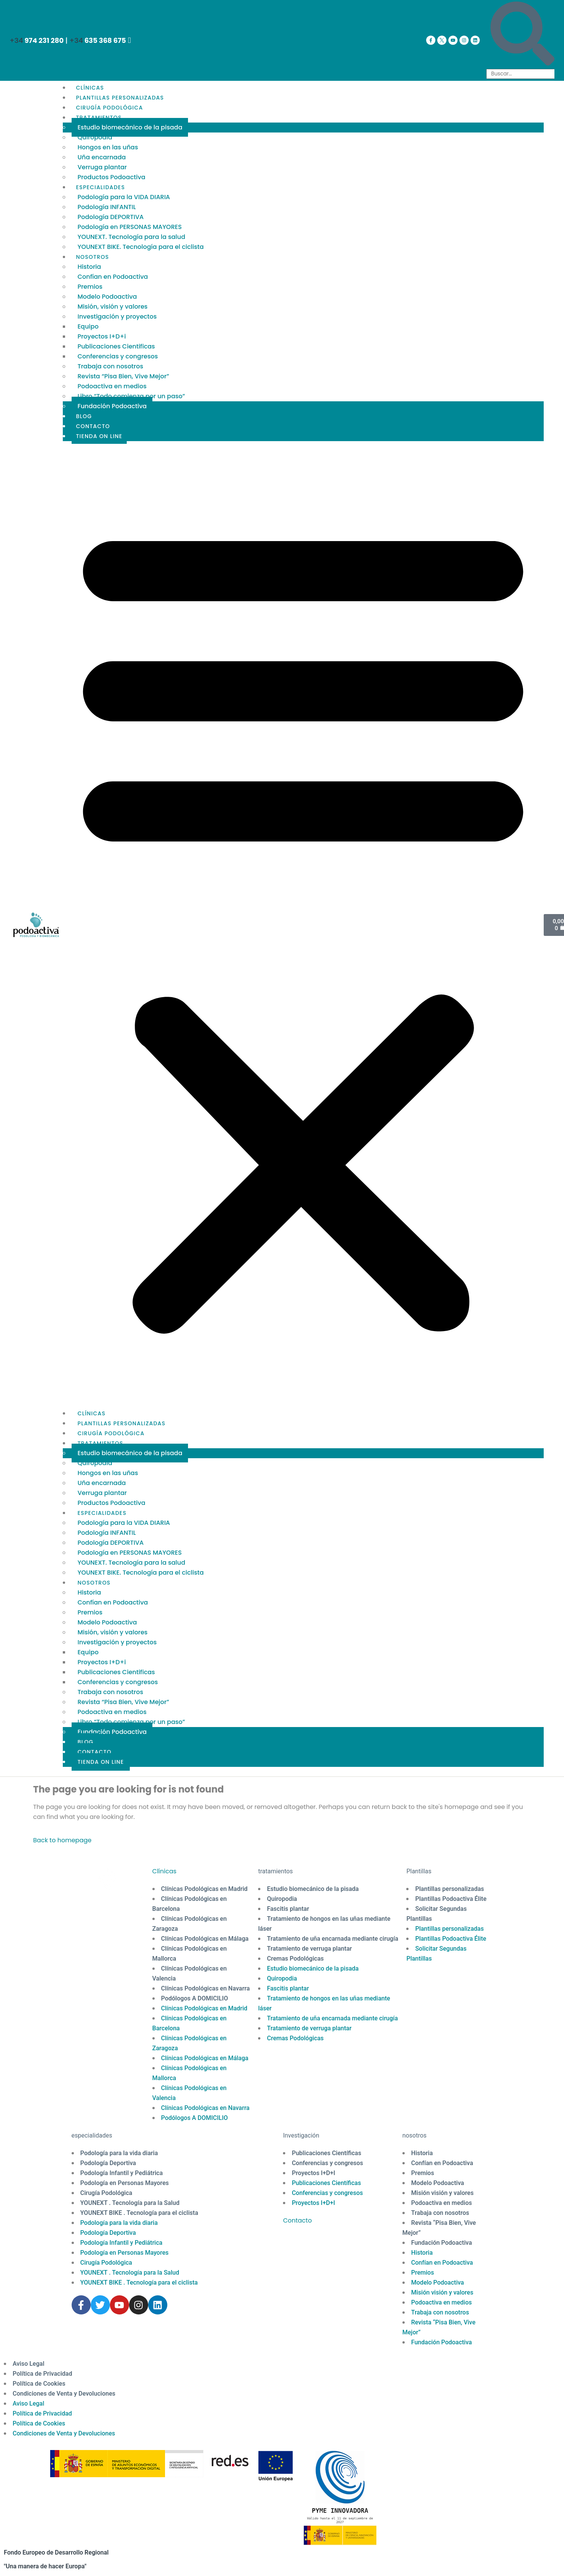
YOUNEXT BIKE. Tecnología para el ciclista (140, 246)
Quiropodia (94, 137)
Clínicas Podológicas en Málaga (205, 1938)
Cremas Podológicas (295, 1958)
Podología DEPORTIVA (110, 217)
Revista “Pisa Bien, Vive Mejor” (123, 376)
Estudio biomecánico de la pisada (129, 127)
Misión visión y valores (442, 2193)
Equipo (87, 326)
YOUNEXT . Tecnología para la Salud (130, 2202)
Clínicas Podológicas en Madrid (204, 1888)
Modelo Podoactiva (107, 296)
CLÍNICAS (90, 88)
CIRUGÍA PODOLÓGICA (109, 107)
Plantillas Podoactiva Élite (450, 1898)
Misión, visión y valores (112, 306)
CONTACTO (93, 426)
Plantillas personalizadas (449, 1888)
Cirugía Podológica (106, 2193)
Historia (89, 266)
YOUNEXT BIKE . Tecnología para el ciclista (139, 2212)
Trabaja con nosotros (110, 366)
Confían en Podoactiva (112, 276)
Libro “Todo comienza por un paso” (131, 396)
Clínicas (164, 1871)
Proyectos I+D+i (101, 336)
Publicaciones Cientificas (116, 346)
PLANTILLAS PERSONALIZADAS (120, 97)
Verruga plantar (102, 167)
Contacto (297, 2220)
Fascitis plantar (288, 1908)
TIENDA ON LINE (99, 436)
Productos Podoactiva (111, 177)
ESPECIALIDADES (100, 187)
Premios (89, 286)
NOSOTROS (92, 257)
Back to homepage (62, 1840)
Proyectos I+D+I (313, 2173)
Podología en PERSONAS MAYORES (129, 226)
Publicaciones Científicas (326, 2153)
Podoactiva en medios (111, 386)
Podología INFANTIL (106, 207)
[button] (303, 924)
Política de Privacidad (42, 2373)
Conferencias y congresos (117, 356)
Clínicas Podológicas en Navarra (205, 1988)
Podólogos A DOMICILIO (194, 1998)
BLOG (84, 416)
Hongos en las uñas (107, 147)
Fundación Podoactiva (112, 406)
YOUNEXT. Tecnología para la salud (131, 236)
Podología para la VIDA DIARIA (123, 197)
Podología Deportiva (108, 2163)
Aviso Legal (28, 2363)
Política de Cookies (39, 2383)
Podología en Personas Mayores (124, 2183)
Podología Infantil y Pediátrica (121, 2173)
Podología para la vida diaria (119, 2153)
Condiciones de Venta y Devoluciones (64, 2393)
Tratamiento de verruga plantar (309, 1948)
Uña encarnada (101, 157)
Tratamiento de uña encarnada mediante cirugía (332, 1938)
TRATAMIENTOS (98, 117)
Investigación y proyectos (117, 316)
